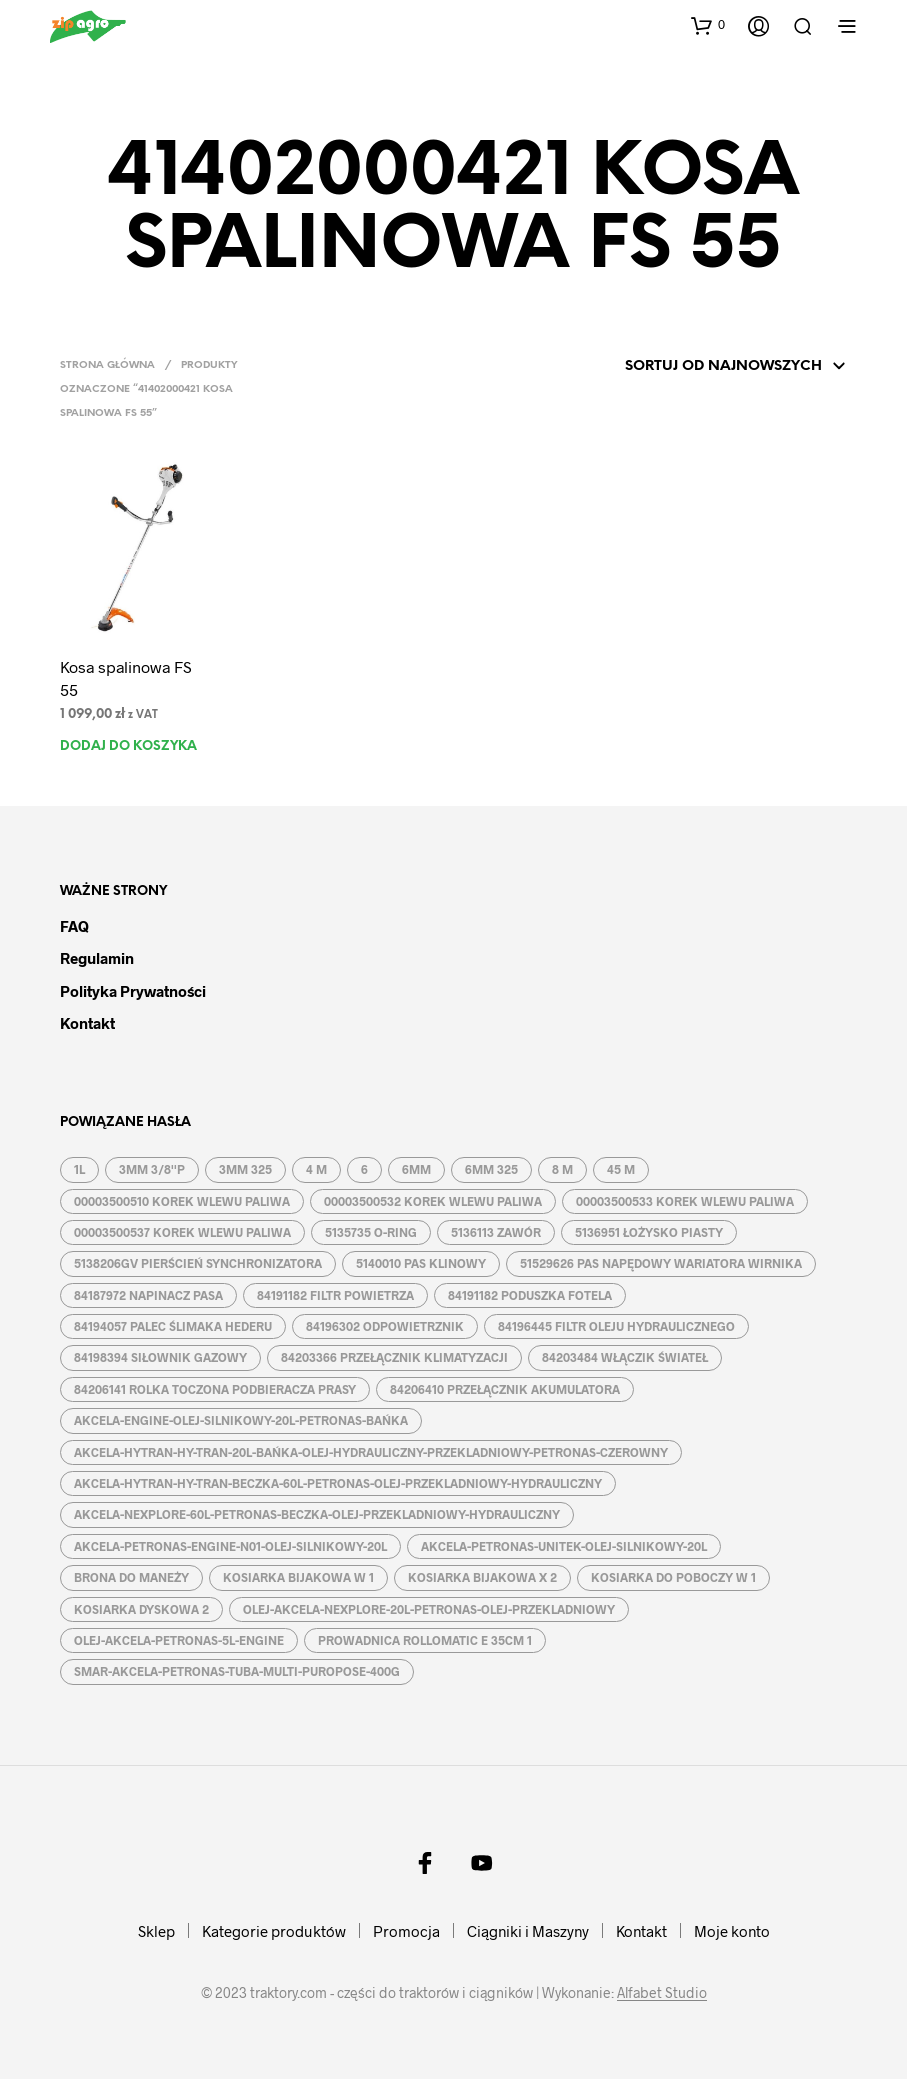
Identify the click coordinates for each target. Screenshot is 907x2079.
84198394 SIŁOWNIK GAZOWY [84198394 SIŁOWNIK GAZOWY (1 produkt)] (160, 1357)
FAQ (74, 926)
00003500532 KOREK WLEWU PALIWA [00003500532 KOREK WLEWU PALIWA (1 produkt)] (433, 1201)
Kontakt (87, 1023)
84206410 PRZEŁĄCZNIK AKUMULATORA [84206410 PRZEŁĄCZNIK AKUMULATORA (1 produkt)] (505, 1389)
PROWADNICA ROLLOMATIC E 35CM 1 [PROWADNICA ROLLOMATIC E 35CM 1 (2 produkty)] (425, 1640)
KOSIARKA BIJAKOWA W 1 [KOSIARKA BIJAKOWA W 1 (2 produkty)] (298, 1577)
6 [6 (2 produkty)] (364, 1169)
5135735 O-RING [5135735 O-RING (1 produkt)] (371, 1232)
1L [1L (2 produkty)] (79, 1169)
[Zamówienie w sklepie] (708, 367)
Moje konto (732, 1931)
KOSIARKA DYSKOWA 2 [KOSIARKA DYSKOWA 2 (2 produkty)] (141, 1609)
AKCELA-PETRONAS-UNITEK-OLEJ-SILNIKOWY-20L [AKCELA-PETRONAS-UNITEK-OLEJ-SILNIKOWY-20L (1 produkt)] (564, 1546)
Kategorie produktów (274, 1931)
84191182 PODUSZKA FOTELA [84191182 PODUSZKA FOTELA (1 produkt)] (530, 1295)
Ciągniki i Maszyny (528, 1931)
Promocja (406, 1931)
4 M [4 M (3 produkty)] (316, 1169)
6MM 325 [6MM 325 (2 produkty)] (491, 1169)
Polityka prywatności (133, 991)
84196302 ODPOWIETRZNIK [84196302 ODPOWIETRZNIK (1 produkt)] (385, 1326)
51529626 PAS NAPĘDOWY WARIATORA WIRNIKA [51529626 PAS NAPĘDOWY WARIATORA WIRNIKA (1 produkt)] (661, 1263)
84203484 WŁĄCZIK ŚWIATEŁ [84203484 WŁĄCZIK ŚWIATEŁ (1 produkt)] (625, 1357)
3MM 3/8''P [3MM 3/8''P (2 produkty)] (152, 1169)
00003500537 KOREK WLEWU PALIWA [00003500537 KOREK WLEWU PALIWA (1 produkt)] (182, 1232)
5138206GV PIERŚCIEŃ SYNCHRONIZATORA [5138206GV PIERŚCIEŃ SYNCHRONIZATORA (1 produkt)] (198, 1263)
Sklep (156, 1931)
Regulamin (97, 958)
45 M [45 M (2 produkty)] (621, 1169)
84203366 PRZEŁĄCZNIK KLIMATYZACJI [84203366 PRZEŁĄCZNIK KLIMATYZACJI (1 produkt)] (394, 1357)
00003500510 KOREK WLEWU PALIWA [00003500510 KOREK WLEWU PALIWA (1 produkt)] (182, 1201)
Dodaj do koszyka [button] (128, 746)
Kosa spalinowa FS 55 (126, 677)
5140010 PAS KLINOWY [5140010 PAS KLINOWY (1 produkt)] (421, 1263)
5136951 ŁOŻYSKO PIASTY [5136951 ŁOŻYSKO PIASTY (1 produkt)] (649, 1232)
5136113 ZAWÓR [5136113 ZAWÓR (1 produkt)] (496, 1232)
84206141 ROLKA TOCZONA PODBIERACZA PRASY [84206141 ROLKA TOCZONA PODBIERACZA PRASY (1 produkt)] (215, 1389)
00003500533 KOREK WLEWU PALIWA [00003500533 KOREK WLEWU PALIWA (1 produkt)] (685, 1201)
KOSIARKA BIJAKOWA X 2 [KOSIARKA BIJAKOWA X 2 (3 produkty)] (482, 1577)
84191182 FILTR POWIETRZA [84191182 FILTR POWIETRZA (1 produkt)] (335, 1295)
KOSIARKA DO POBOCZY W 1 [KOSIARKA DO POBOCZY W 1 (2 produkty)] (673, 1577)
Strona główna (107, 365)
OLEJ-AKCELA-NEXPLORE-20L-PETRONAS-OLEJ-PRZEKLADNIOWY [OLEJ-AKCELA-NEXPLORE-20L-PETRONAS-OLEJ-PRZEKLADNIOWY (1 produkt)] (429, 1609)
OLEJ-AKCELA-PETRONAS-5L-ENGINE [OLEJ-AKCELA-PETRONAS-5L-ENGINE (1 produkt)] (179, 1640)
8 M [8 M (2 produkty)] (562, 1169)
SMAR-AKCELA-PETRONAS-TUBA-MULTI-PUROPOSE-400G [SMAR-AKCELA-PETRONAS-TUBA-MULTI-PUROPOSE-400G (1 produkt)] (237, 1671)
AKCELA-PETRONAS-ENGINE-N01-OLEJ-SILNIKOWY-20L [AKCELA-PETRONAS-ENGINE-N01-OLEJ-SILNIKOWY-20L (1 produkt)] (230, 1546)
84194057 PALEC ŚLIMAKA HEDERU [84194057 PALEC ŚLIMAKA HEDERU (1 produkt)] (173, 1326)
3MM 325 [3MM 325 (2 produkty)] (245, 1169)
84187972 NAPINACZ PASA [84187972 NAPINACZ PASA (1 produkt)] (148, 1295)
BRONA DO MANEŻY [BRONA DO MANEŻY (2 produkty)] (131, 1577)
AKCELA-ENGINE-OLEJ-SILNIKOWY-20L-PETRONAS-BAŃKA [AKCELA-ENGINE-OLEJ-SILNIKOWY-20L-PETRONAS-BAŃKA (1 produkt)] (241, 1420)
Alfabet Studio (662, 1993)
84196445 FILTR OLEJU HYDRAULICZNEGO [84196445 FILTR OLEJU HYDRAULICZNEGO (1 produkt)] (616, 1326)
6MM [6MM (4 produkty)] (416, 1169)
